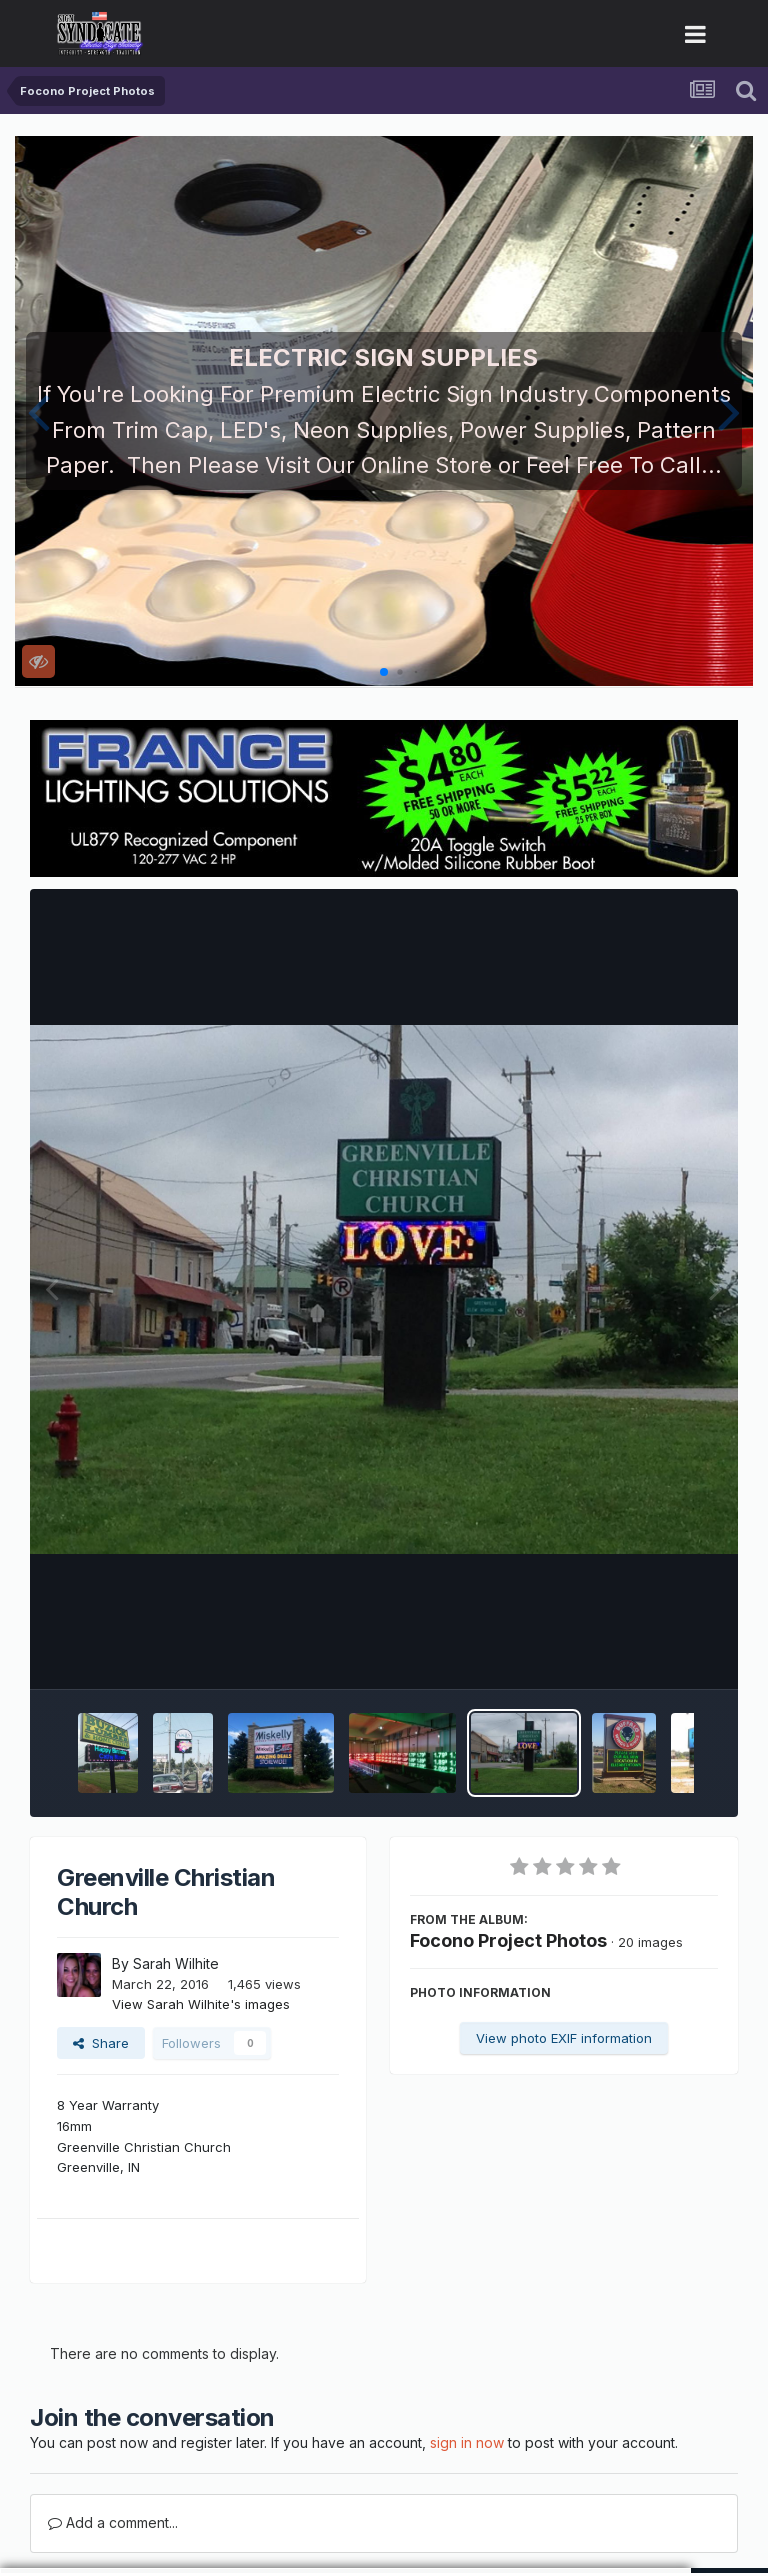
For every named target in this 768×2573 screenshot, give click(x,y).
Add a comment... (113, 2522)
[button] (38, 411)
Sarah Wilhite (176, 1963)
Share (101, 2043)
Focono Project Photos (508, 1940)
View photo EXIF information (564, 2038)
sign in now (467, 2442)
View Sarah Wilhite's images (201, 2004)
